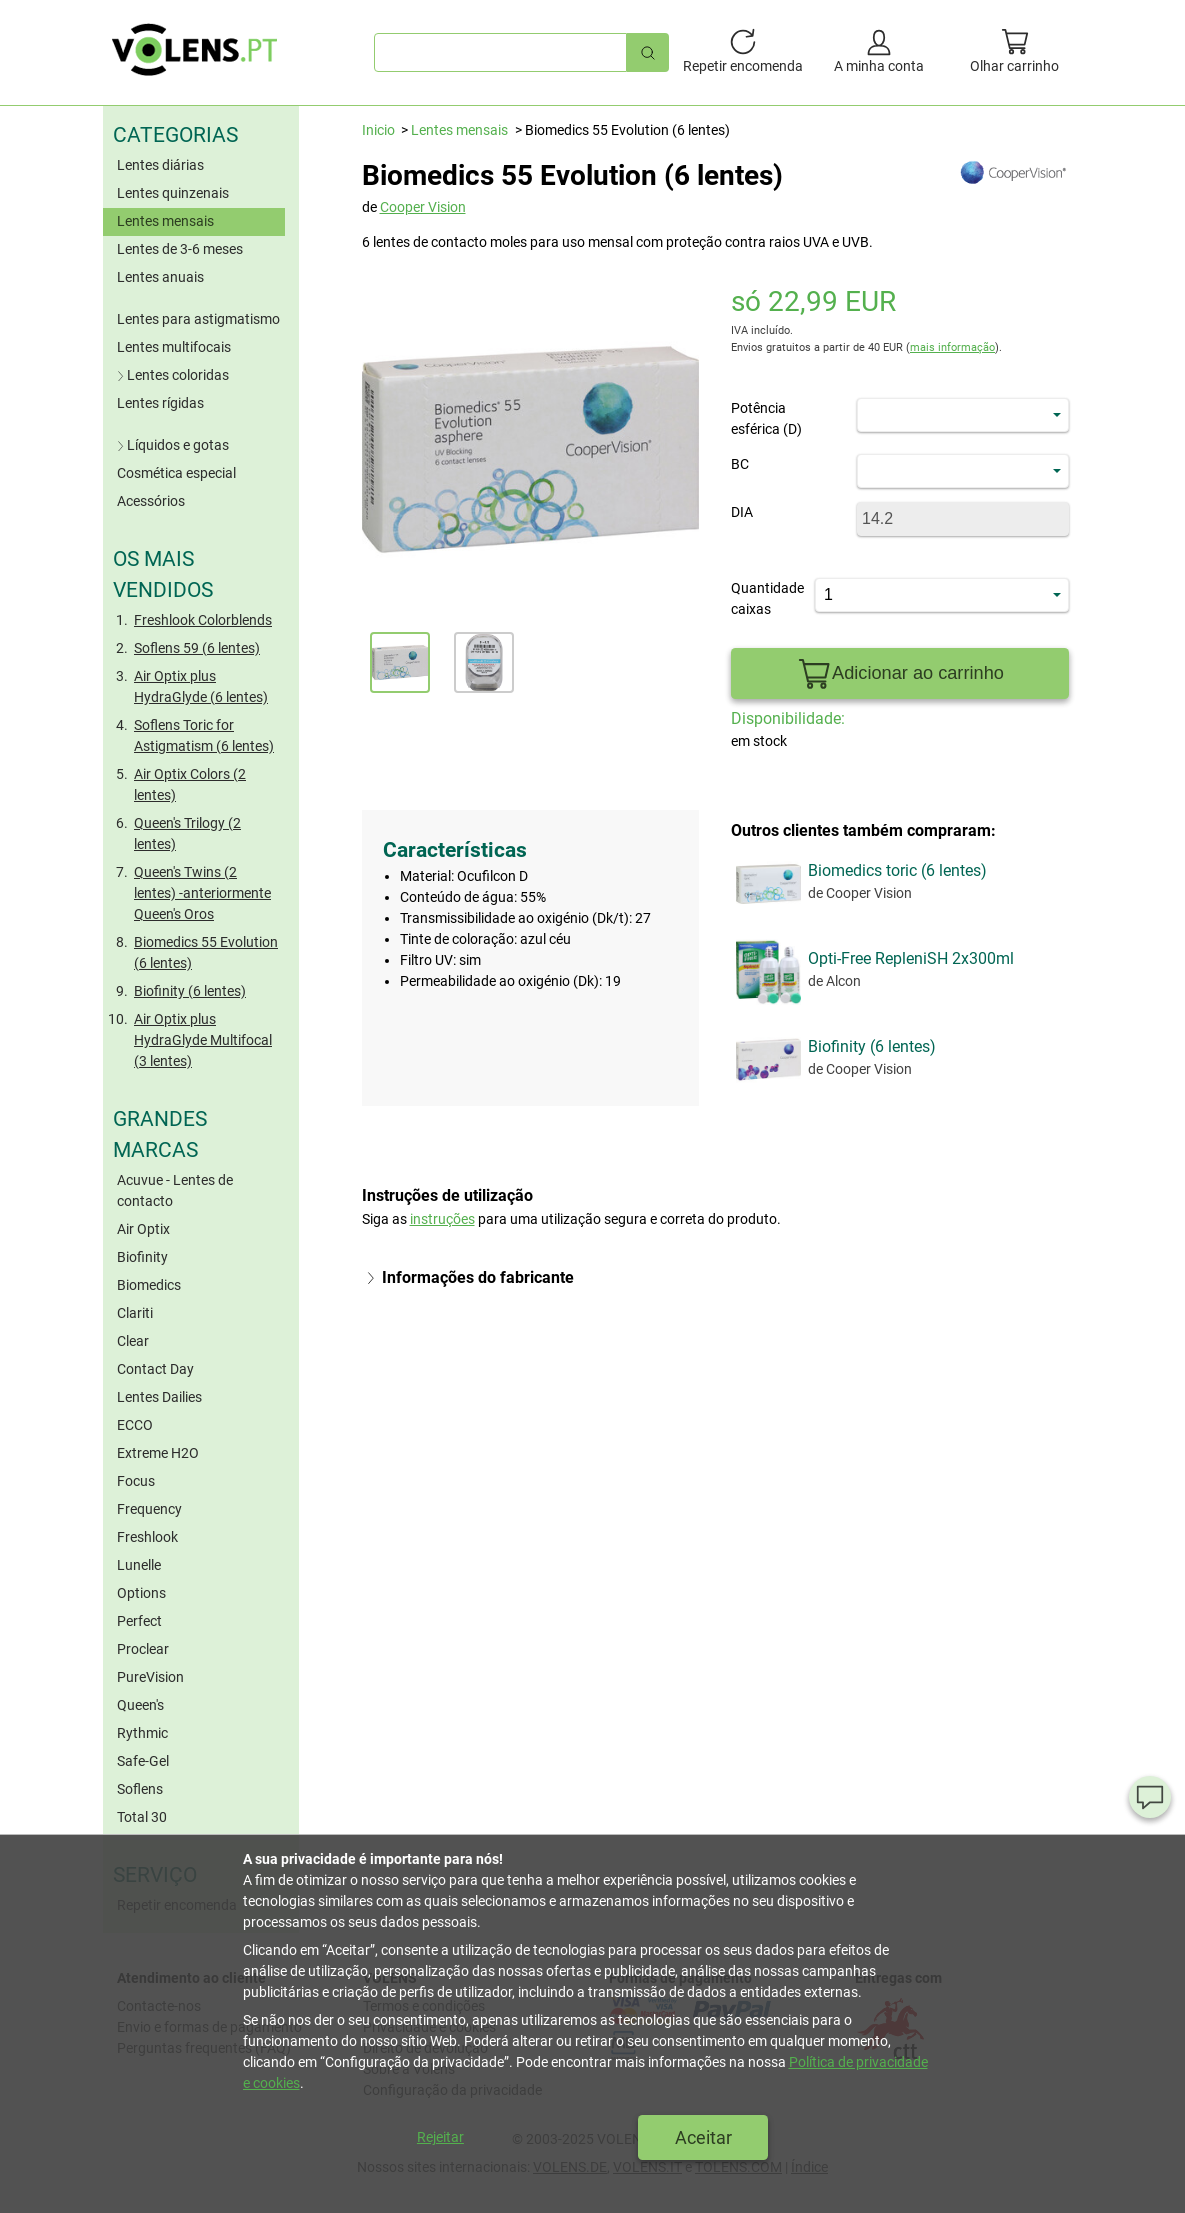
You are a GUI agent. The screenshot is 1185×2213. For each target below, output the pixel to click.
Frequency (149, 1509)
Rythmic (142, 1733)
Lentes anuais (160, 277)
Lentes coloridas (171, 375)
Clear (133, 1341)
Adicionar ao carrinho (900, 674)
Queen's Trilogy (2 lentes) (187, 833)
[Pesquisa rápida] (648, 52)
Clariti (135, 1313)
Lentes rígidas (160, 403)
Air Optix (143, 1229)
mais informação (952, 347)
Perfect (139, 1621)
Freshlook (147, 1537)
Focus (136, 1481)
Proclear (143, 1649)
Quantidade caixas (759, 598)
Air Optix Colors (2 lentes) (190, 784)
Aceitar (703, 2137)
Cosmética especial (176, 473)
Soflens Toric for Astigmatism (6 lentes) (204, 735)
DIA (742, 512)
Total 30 (142, 1817)
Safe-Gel (143, 1761)
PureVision (150, 1677)
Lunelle (139, 1565)
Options (141, 1593)
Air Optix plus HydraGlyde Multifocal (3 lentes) (203, 1040)
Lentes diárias (160, 165)
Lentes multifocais (174, 347)
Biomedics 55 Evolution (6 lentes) (206, 952)
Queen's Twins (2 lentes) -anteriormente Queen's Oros (202, 893)
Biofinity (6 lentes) (190, 991)
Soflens (140, 1789)
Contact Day (155, 1369)
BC (740, 464)
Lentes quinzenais (173, 193)
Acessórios (151, 501)
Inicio (378, 130)
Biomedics (149, 1285)
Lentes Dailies (159, 1397)
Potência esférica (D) (766, 418)
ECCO (135, 1425)
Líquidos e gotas (171, 445)
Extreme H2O (158, 1453)
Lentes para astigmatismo (198, 319)
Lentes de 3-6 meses (180, 249)
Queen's (140, 1705)
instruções (442, 1219)
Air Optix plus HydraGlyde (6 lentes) (201, 686)
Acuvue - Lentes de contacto (175, 1190)
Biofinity (142, 1257)
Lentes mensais (165, 221)
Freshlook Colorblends (203, 620)
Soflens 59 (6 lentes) (197, 648)
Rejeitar (440, 2137)
